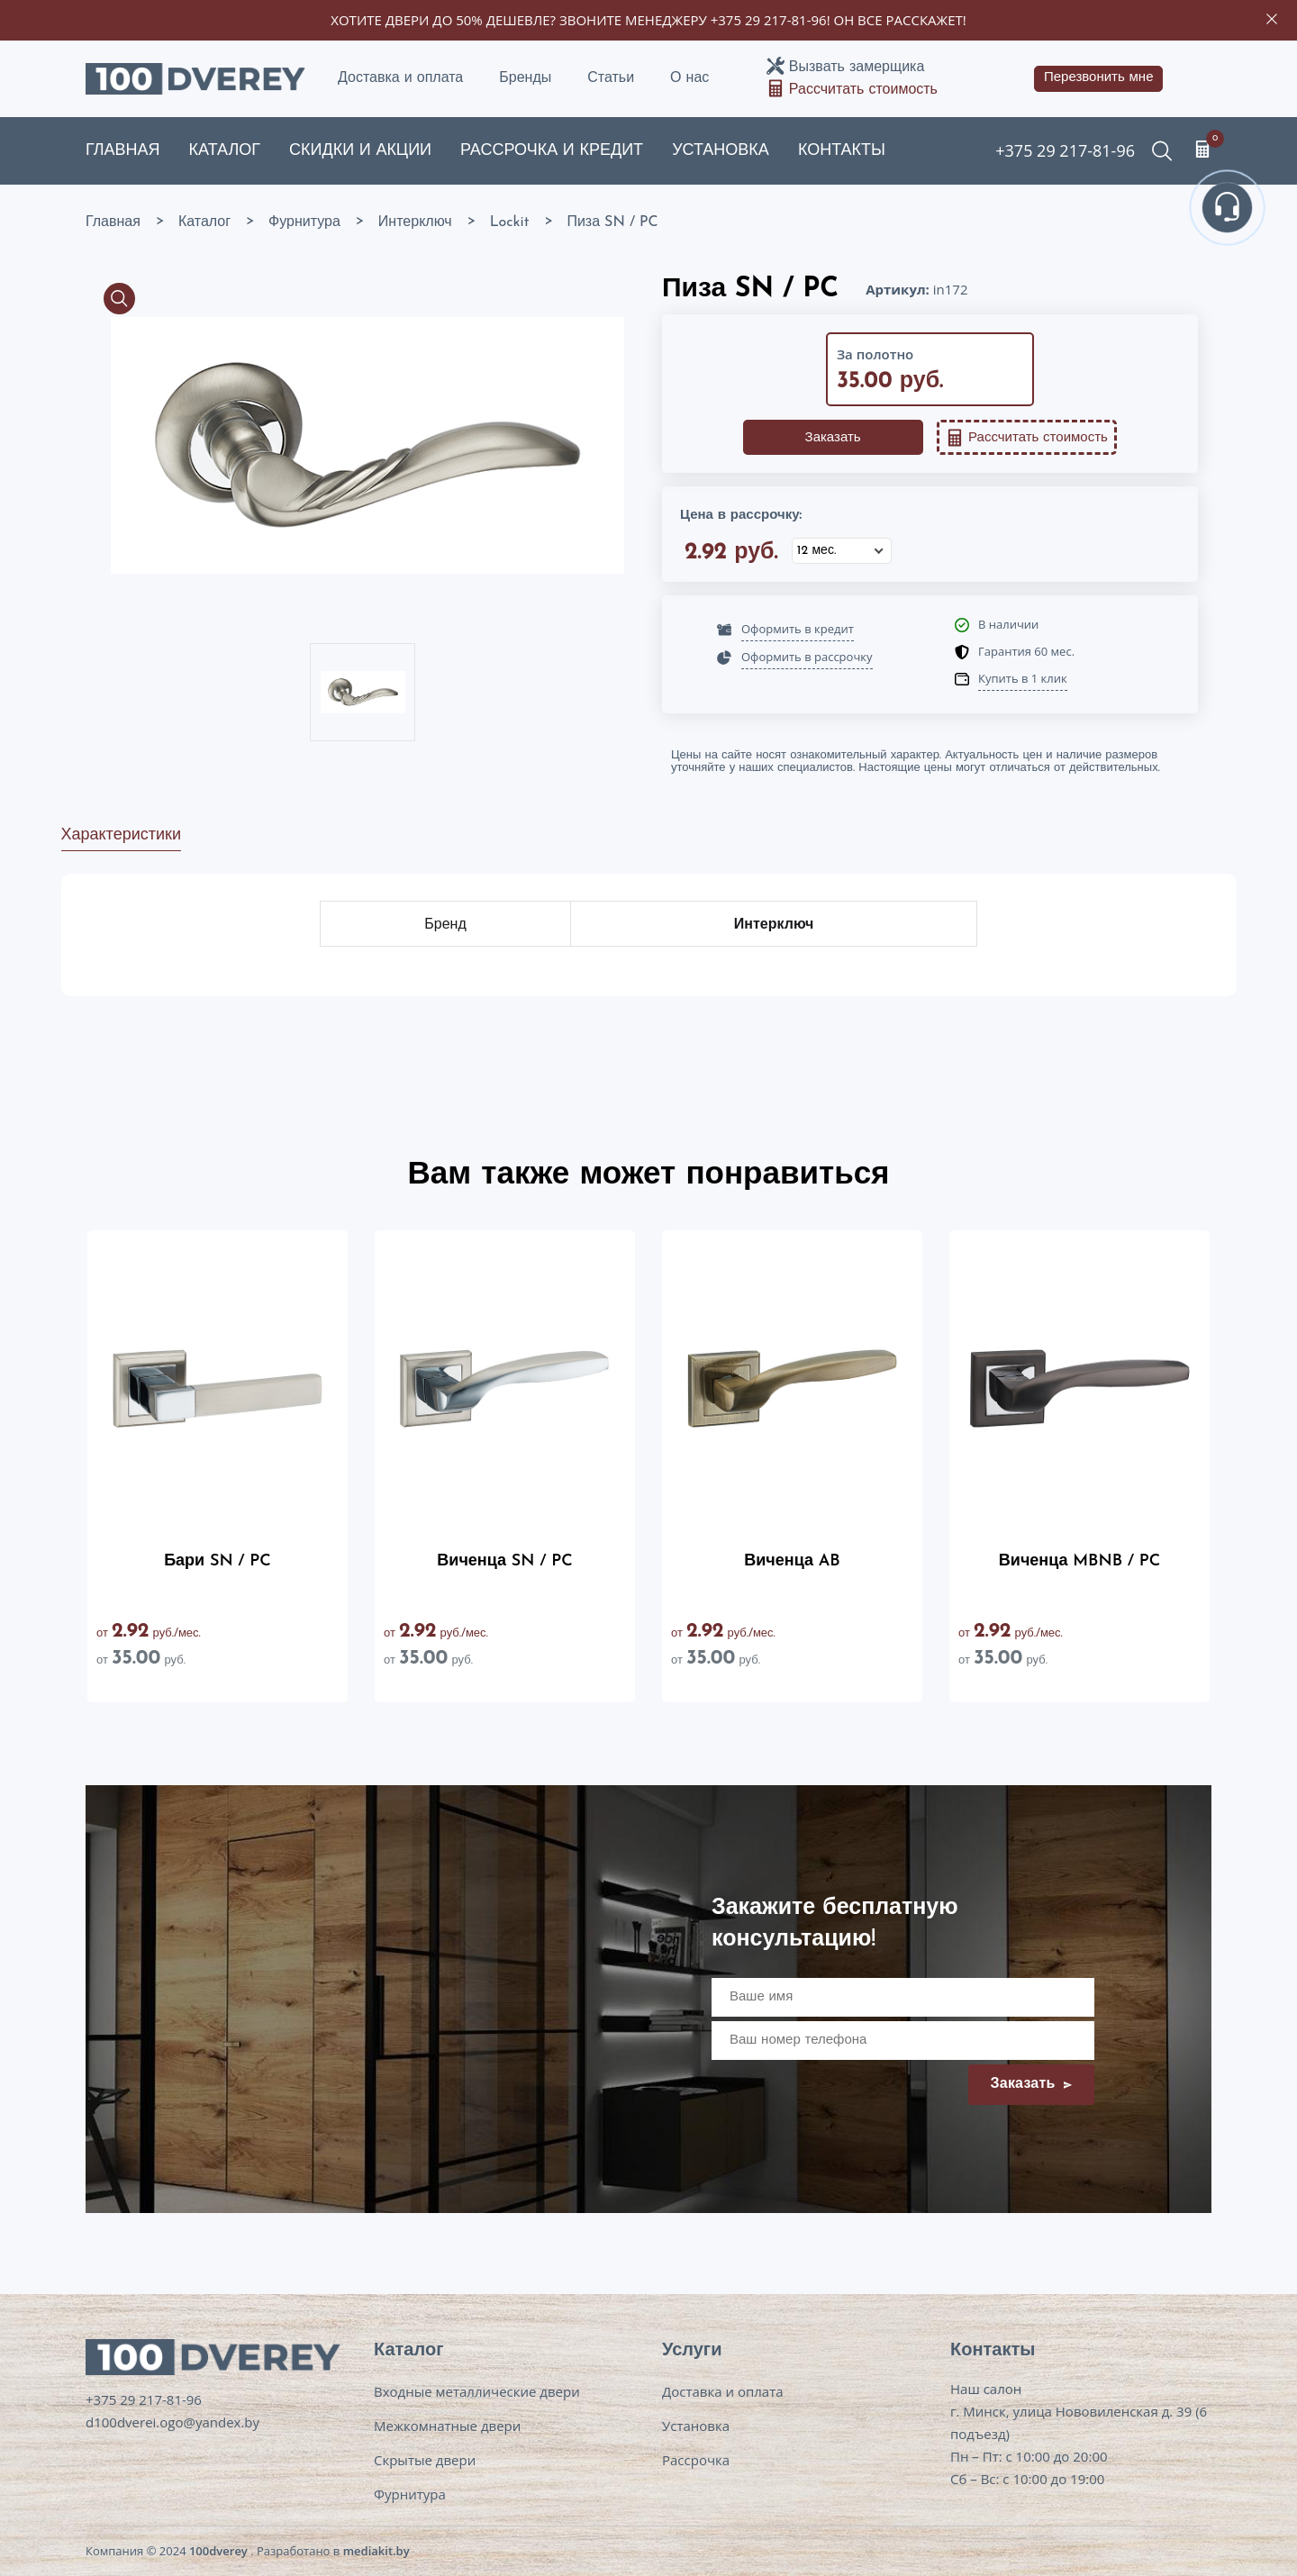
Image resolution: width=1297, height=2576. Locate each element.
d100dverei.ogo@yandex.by (172, 2422)
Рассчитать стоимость (863, 90)
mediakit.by (376, 2551)
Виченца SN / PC (504, 1561)
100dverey (218, 2551)
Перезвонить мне (1099, 78)
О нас (689, 78)
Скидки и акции (360, 150)
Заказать (833, 438)
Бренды (525, 78)
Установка (720, 150)
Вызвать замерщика (856, 67)
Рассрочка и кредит (551, 150)
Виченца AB (791, 1561)
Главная (123, 150)
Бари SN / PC (217, 1561)
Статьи (610, 78)
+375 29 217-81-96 (769, 20)
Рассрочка (696, 2460)
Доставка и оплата (400, 78)
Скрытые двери (425, 2460)
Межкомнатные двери (447, 2426)
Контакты (841, 150)
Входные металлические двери (477, 2391)
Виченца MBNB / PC (1079, 1561)
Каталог (224, 150)
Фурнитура (410, 2494)
